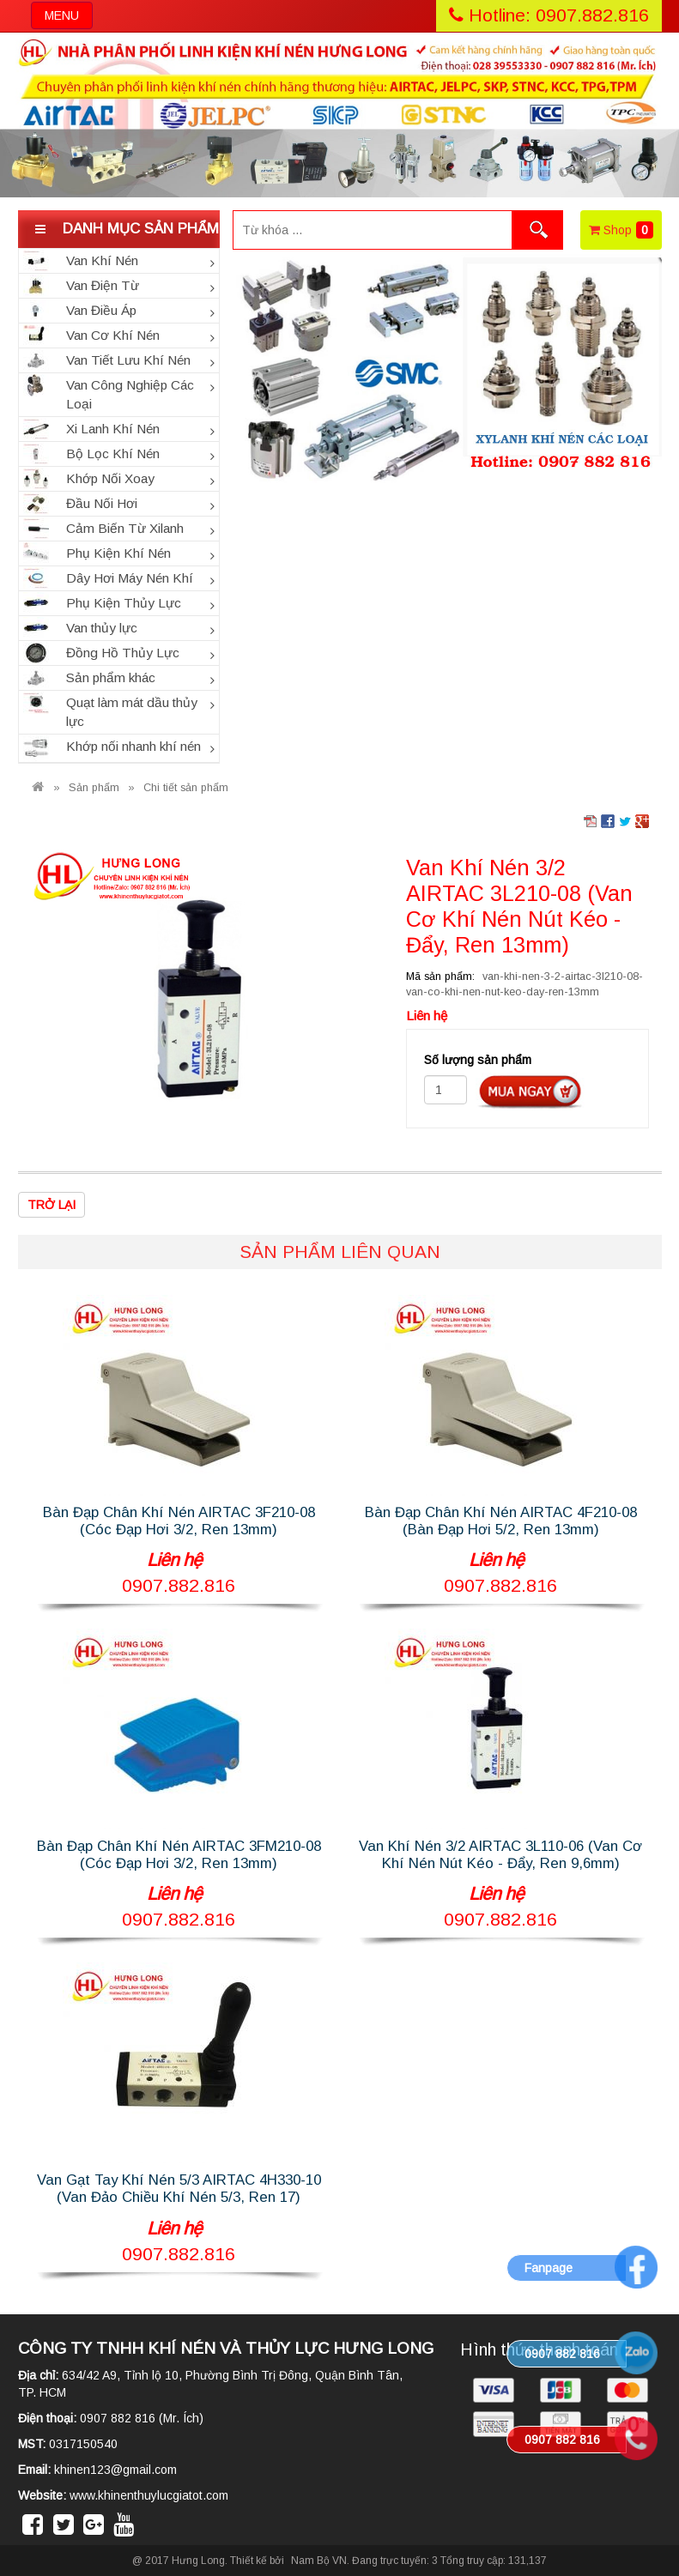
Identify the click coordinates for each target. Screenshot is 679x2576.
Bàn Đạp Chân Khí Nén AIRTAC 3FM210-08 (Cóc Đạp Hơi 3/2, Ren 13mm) (179, 1855)
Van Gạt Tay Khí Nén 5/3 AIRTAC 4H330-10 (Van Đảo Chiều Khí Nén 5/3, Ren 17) (179, 2188)
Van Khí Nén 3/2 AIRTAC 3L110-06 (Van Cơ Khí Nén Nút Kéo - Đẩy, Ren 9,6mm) (500, 1855)
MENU (68, 17)
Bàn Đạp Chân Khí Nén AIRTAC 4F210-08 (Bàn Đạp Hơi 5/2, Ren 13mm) (501, 1521)
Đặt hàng (530, 1091)
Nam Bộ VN (319, 2561)
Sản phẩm (94, 788)
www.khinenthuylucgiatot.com (149, 2495)
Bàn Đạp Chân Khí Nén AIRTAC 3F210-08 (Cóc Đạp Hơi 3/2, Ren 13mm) (179, 1521)
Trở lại (51, 1205)
